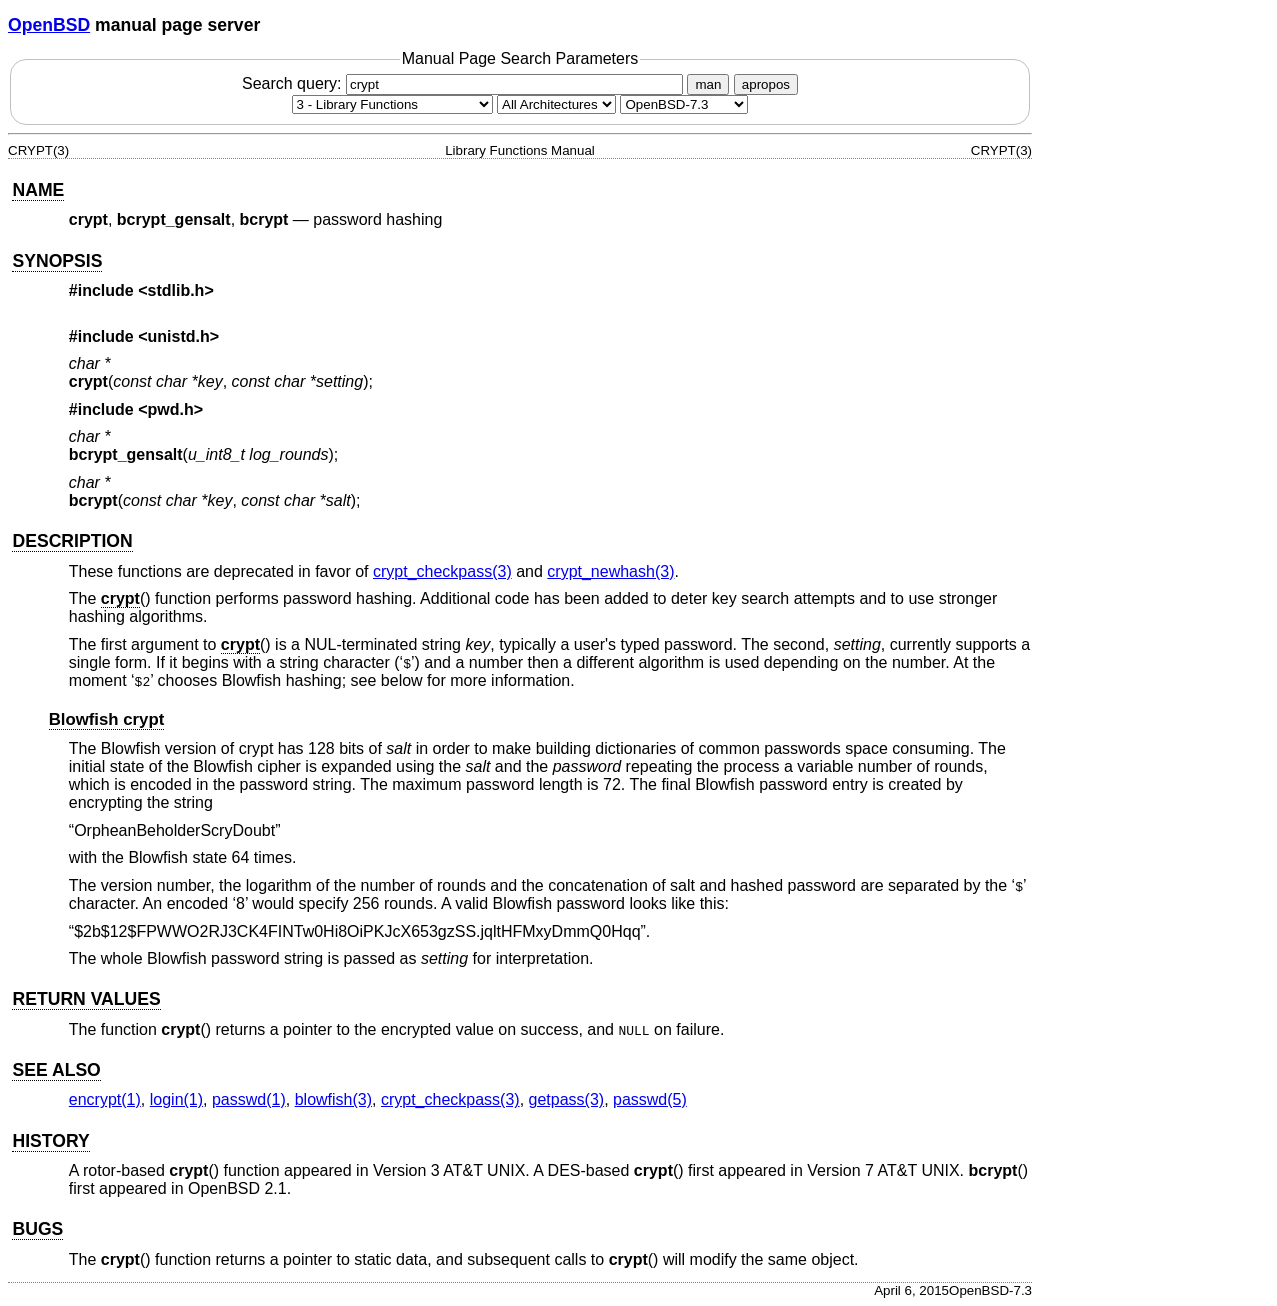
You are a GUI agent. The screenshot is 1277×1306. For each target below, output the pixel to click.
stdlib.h (176, 290)
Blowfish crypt (107, 719)
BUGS (37, 1229)
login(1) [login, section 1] (176, 1099)
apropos (766, 84)
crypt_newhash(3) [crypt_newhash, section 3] (610, 571)
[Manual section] (392, 104)
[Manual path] (684, 104)
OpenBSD (49, 25)
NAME (38, 190)
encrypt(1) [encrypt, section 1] (105, 1099)
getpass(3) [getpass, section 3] (567, 1099)
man (708, 84)
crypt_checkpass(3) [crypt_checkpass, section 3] (442, 571)
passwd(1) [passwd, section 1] (249, 1099)
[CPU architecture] (556, 104)
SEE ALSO (56, 1070)
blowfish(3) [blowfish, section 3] (333, 1099)
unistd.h (179, 336)
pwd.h (171, 409)
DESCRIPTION (72, 541)
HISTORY (50, 1141)
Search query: (465, 83)
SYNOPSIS (57, 261)
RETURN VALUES (86, 999)
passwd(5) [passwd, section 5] (650, 1099)
